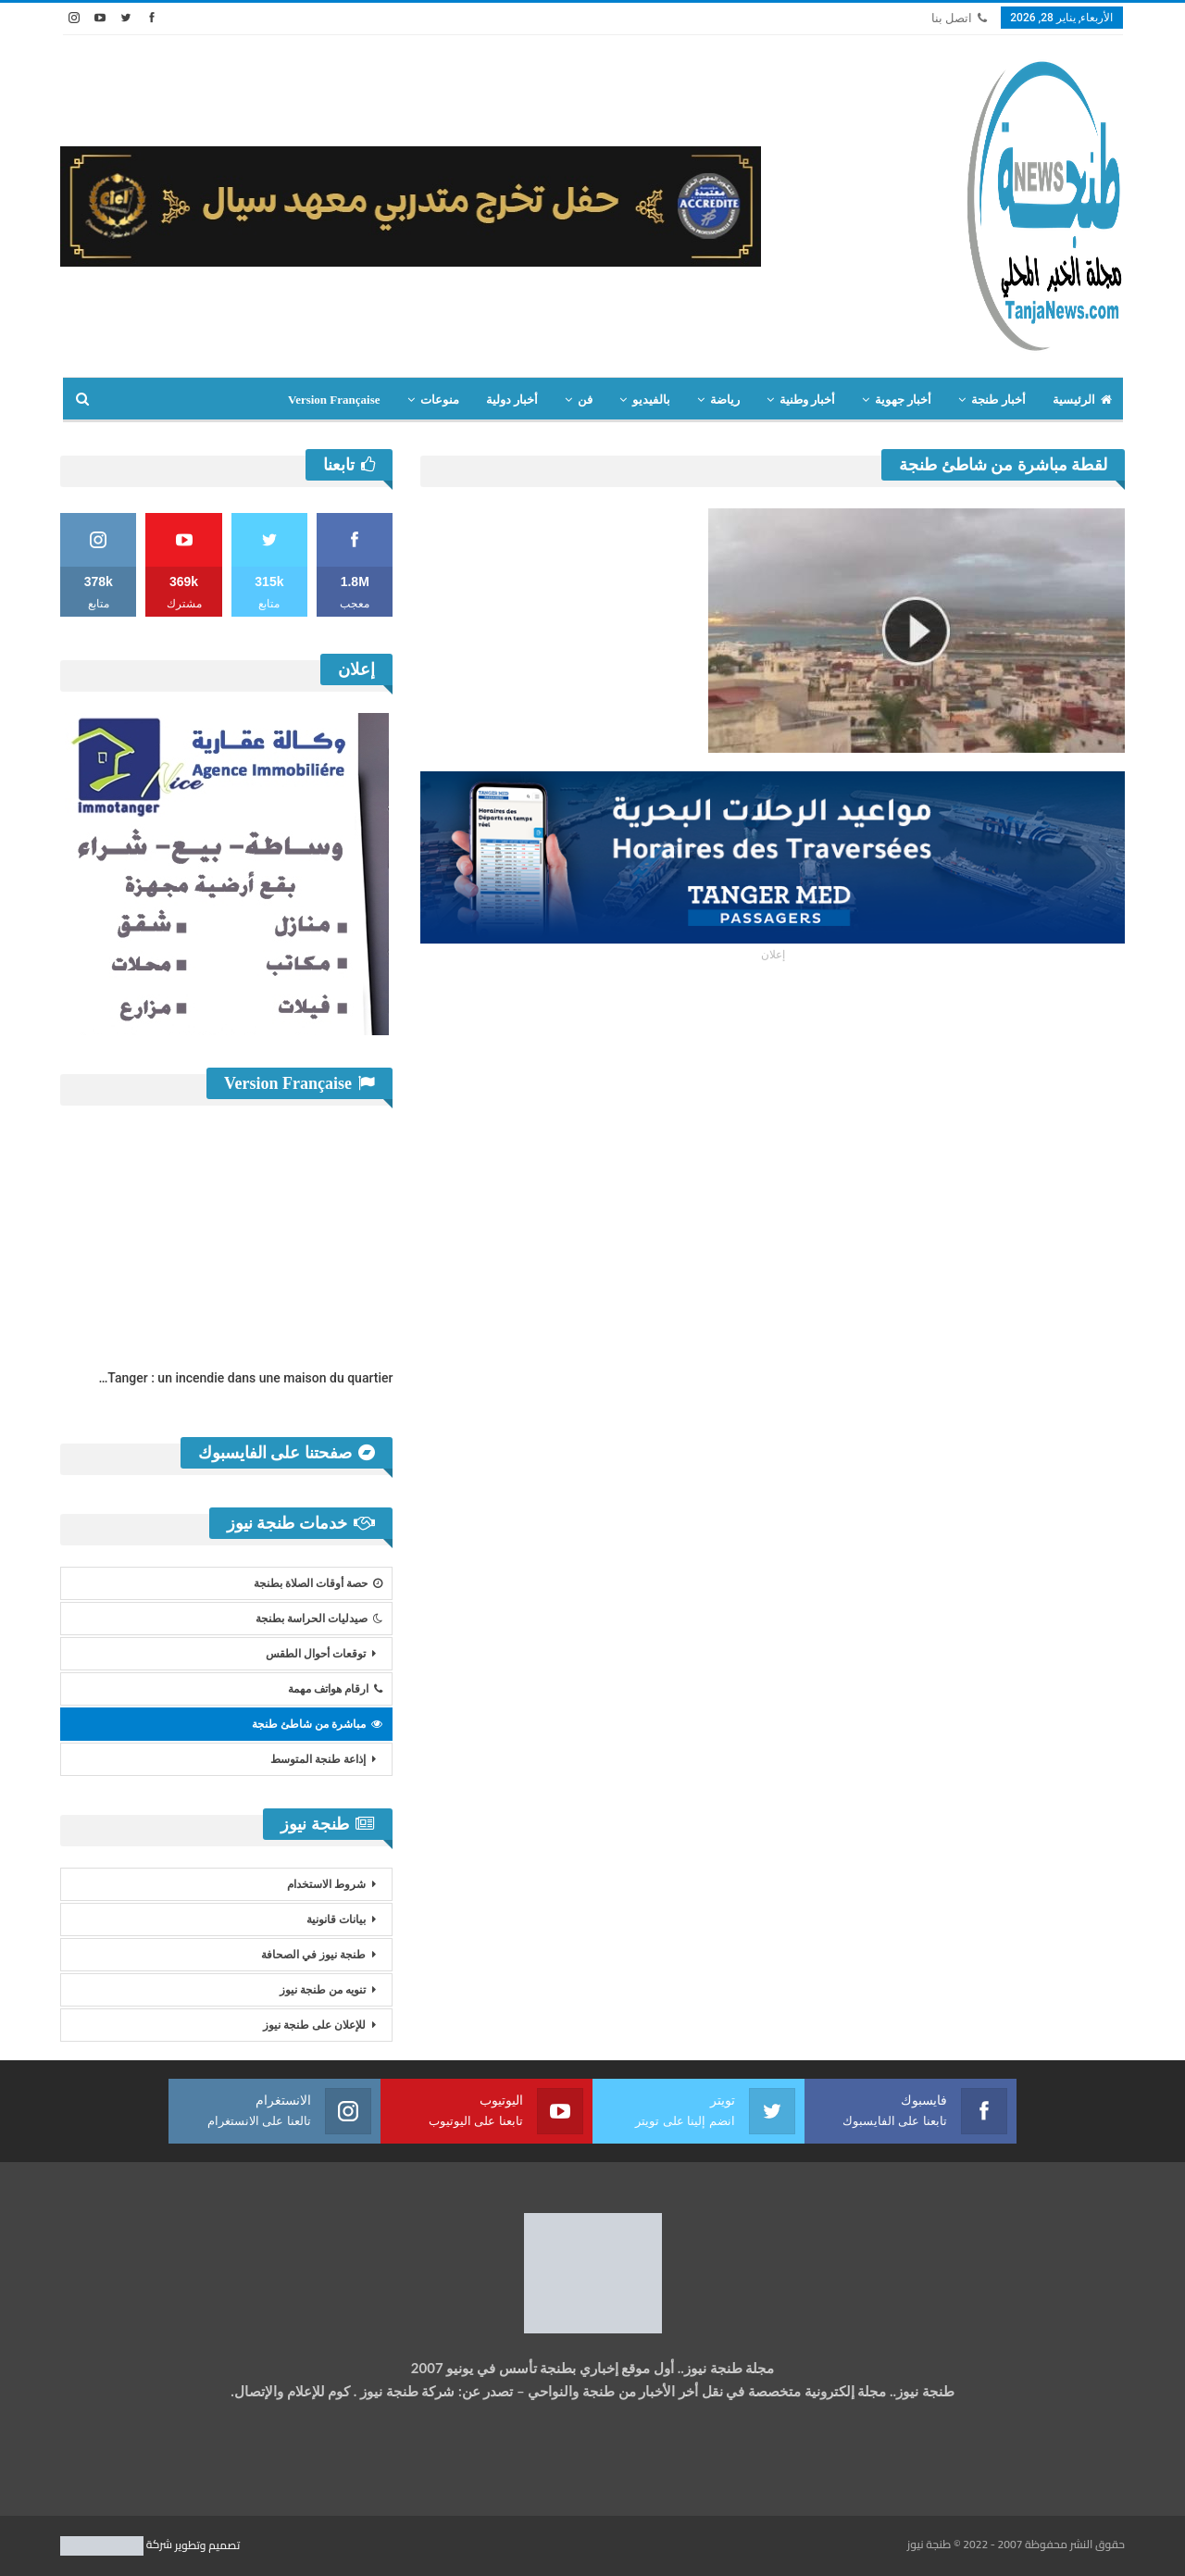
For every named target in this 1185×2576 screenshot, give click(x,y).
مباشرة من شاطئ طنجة (317, 1724)
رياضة (725, 399)
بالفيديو (651, 399)
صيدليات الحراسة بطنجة (319, 1618)
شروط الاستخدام (326, 1884)
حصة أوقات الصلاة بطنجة (318, 1583)
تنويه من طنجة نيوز (323, 1989)
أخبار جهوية (903, 399)
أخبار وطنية (807, 399)
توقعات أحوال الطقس (316, 1653)
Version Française (334, 399)
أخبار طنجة (998, 399)
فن (585, 399)
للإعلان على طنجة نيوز (314, 2025)
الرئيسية (1082, 399)
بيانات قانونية (336, 1919)
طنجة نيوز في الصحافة (313, 1954)
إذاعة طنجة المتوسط (318, 1759)
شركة (117, 2544)
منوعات (439, 399)
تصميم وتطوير (207, 2544)
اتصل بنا (959, 18)
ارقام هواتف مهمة (335, 1688)
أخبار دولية (512, 399)
